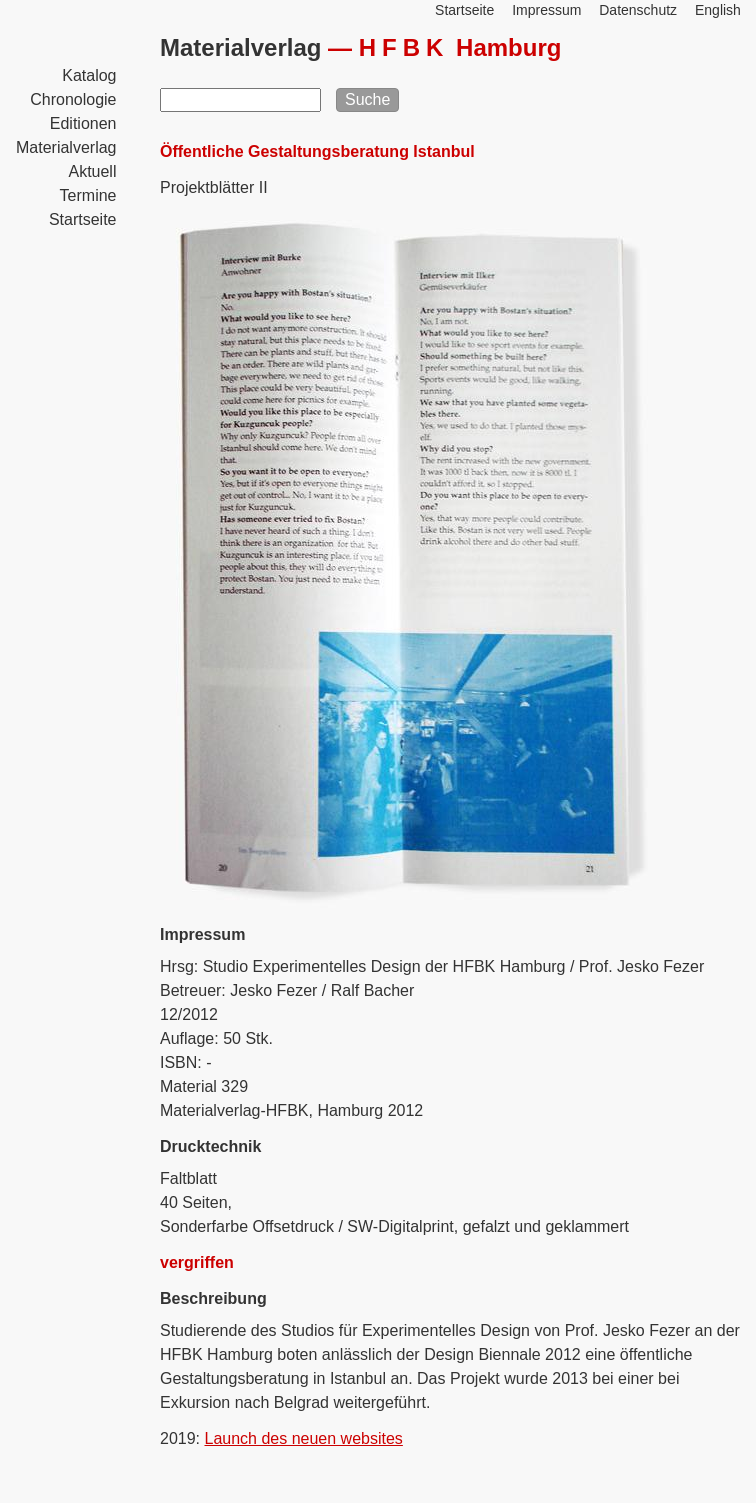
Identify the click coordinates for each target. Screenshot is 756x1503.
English (718, 10)
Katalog (89, 75)
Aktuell (92, 171)
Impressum (546, 10)
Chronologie (73, 99)
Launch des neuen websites (303, 1438)
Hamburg (460, 47)
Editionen (83, 123)
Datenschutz (638, 10)
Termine (88, 195)
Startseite (83, 219)
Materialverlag (66, 147)
